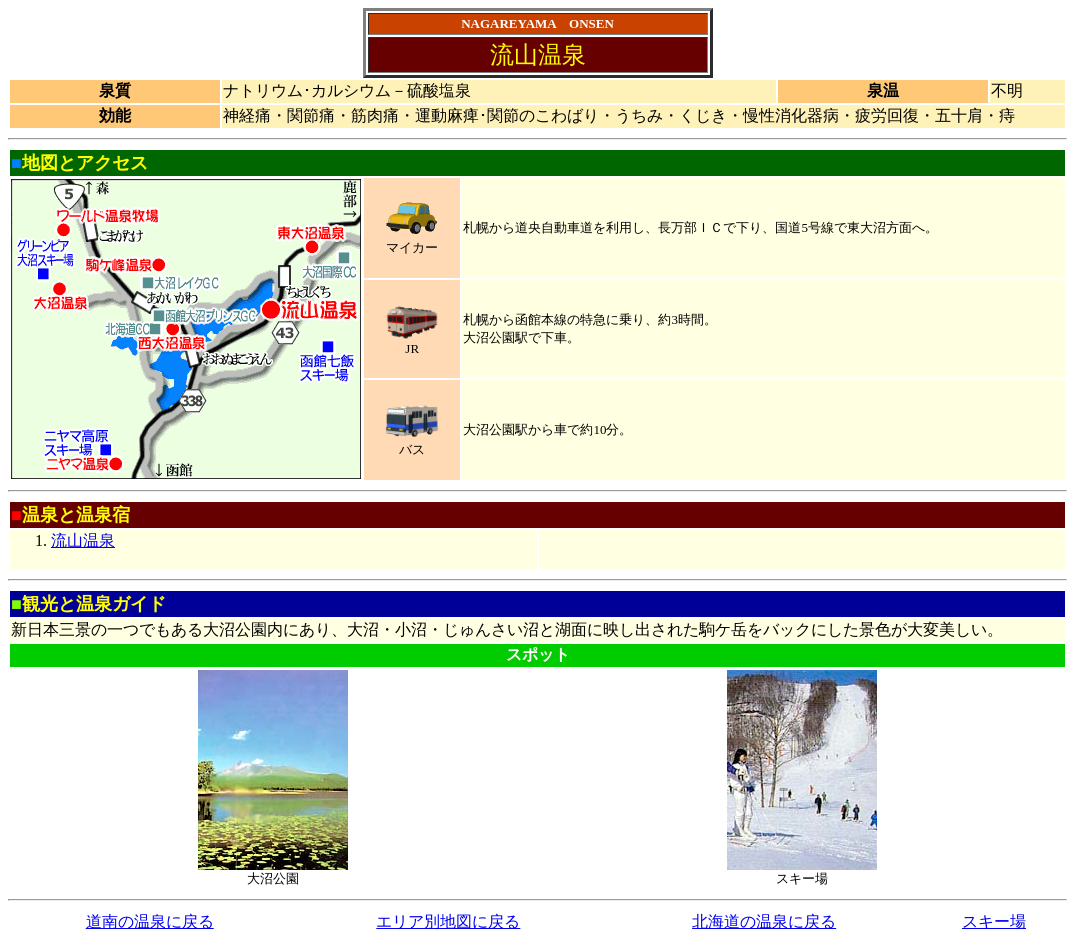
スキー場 (994, 921)
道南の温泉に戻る (150, 921)
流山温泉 (83, 540)
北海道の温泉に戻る (764, 921)
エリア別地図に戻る (448, 921)
